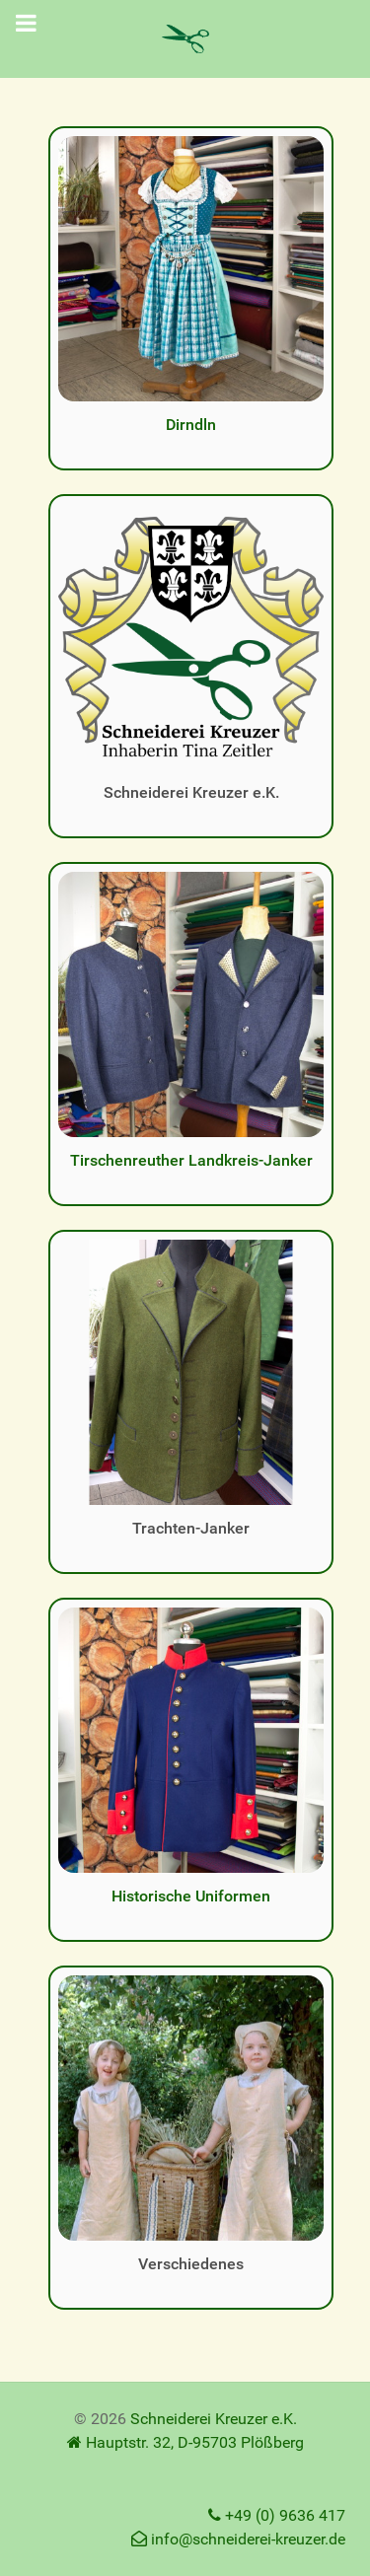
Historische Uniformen (190, 1896)
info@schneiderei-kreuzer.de (238, 2539)
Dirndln (191, 424)
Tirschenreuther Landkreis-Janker (191, 1160)
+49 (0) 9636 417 (276, 2515)
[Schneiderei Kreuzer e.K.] (185, 39)
